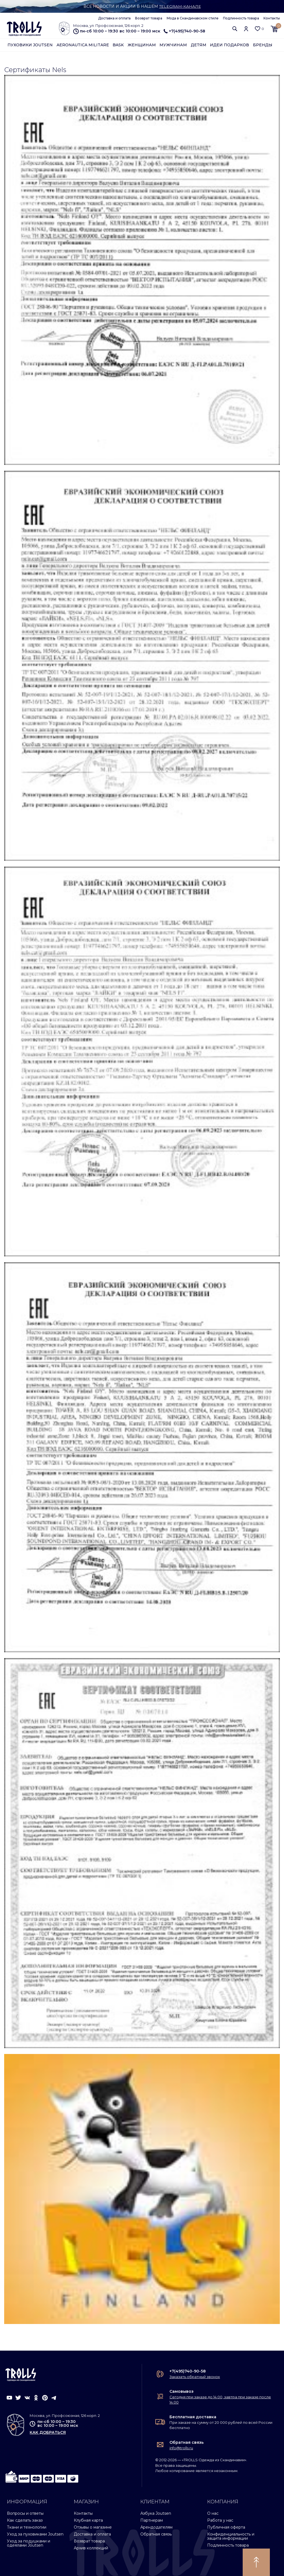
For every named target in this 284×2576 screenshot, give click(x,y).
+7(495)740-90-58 (184, 31)
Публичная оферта (226, 2527)
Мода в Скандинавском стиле (193, 18)
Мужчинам (173, 44)
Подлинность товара (241, 18)
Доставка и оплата (114, 18)
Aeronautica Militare (83, 44)
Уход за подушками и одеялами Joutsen (28, 2543)
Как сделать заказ (25, 2520)
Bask (118, 44)
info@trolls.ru (181, 2448)
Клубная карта (88, 2520)
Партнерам (151, 2520)
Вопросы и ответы (25, 2513)
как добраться (48, 2432)
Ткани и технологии (26, 2527)
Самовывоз (181, 2391)
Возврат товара (148, 18)
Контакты (271, 18)
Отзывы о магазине (93, 2527)
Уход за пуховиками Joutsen (35, 2534)
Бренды (262, 44)
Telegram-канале (180, 6)
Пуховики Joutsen (30, 44)
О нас (213, 2513)
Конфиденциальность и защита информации (230, 2536)
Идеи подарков (229, 44)
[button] (234, 29)
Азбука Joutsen (155, 2513)
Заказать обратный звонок (194, 2377)
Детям (198, 44)
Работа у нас (220, 2520)
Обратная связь (186, 2442)
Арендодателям (156, 2527)
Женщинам (142, 44)
